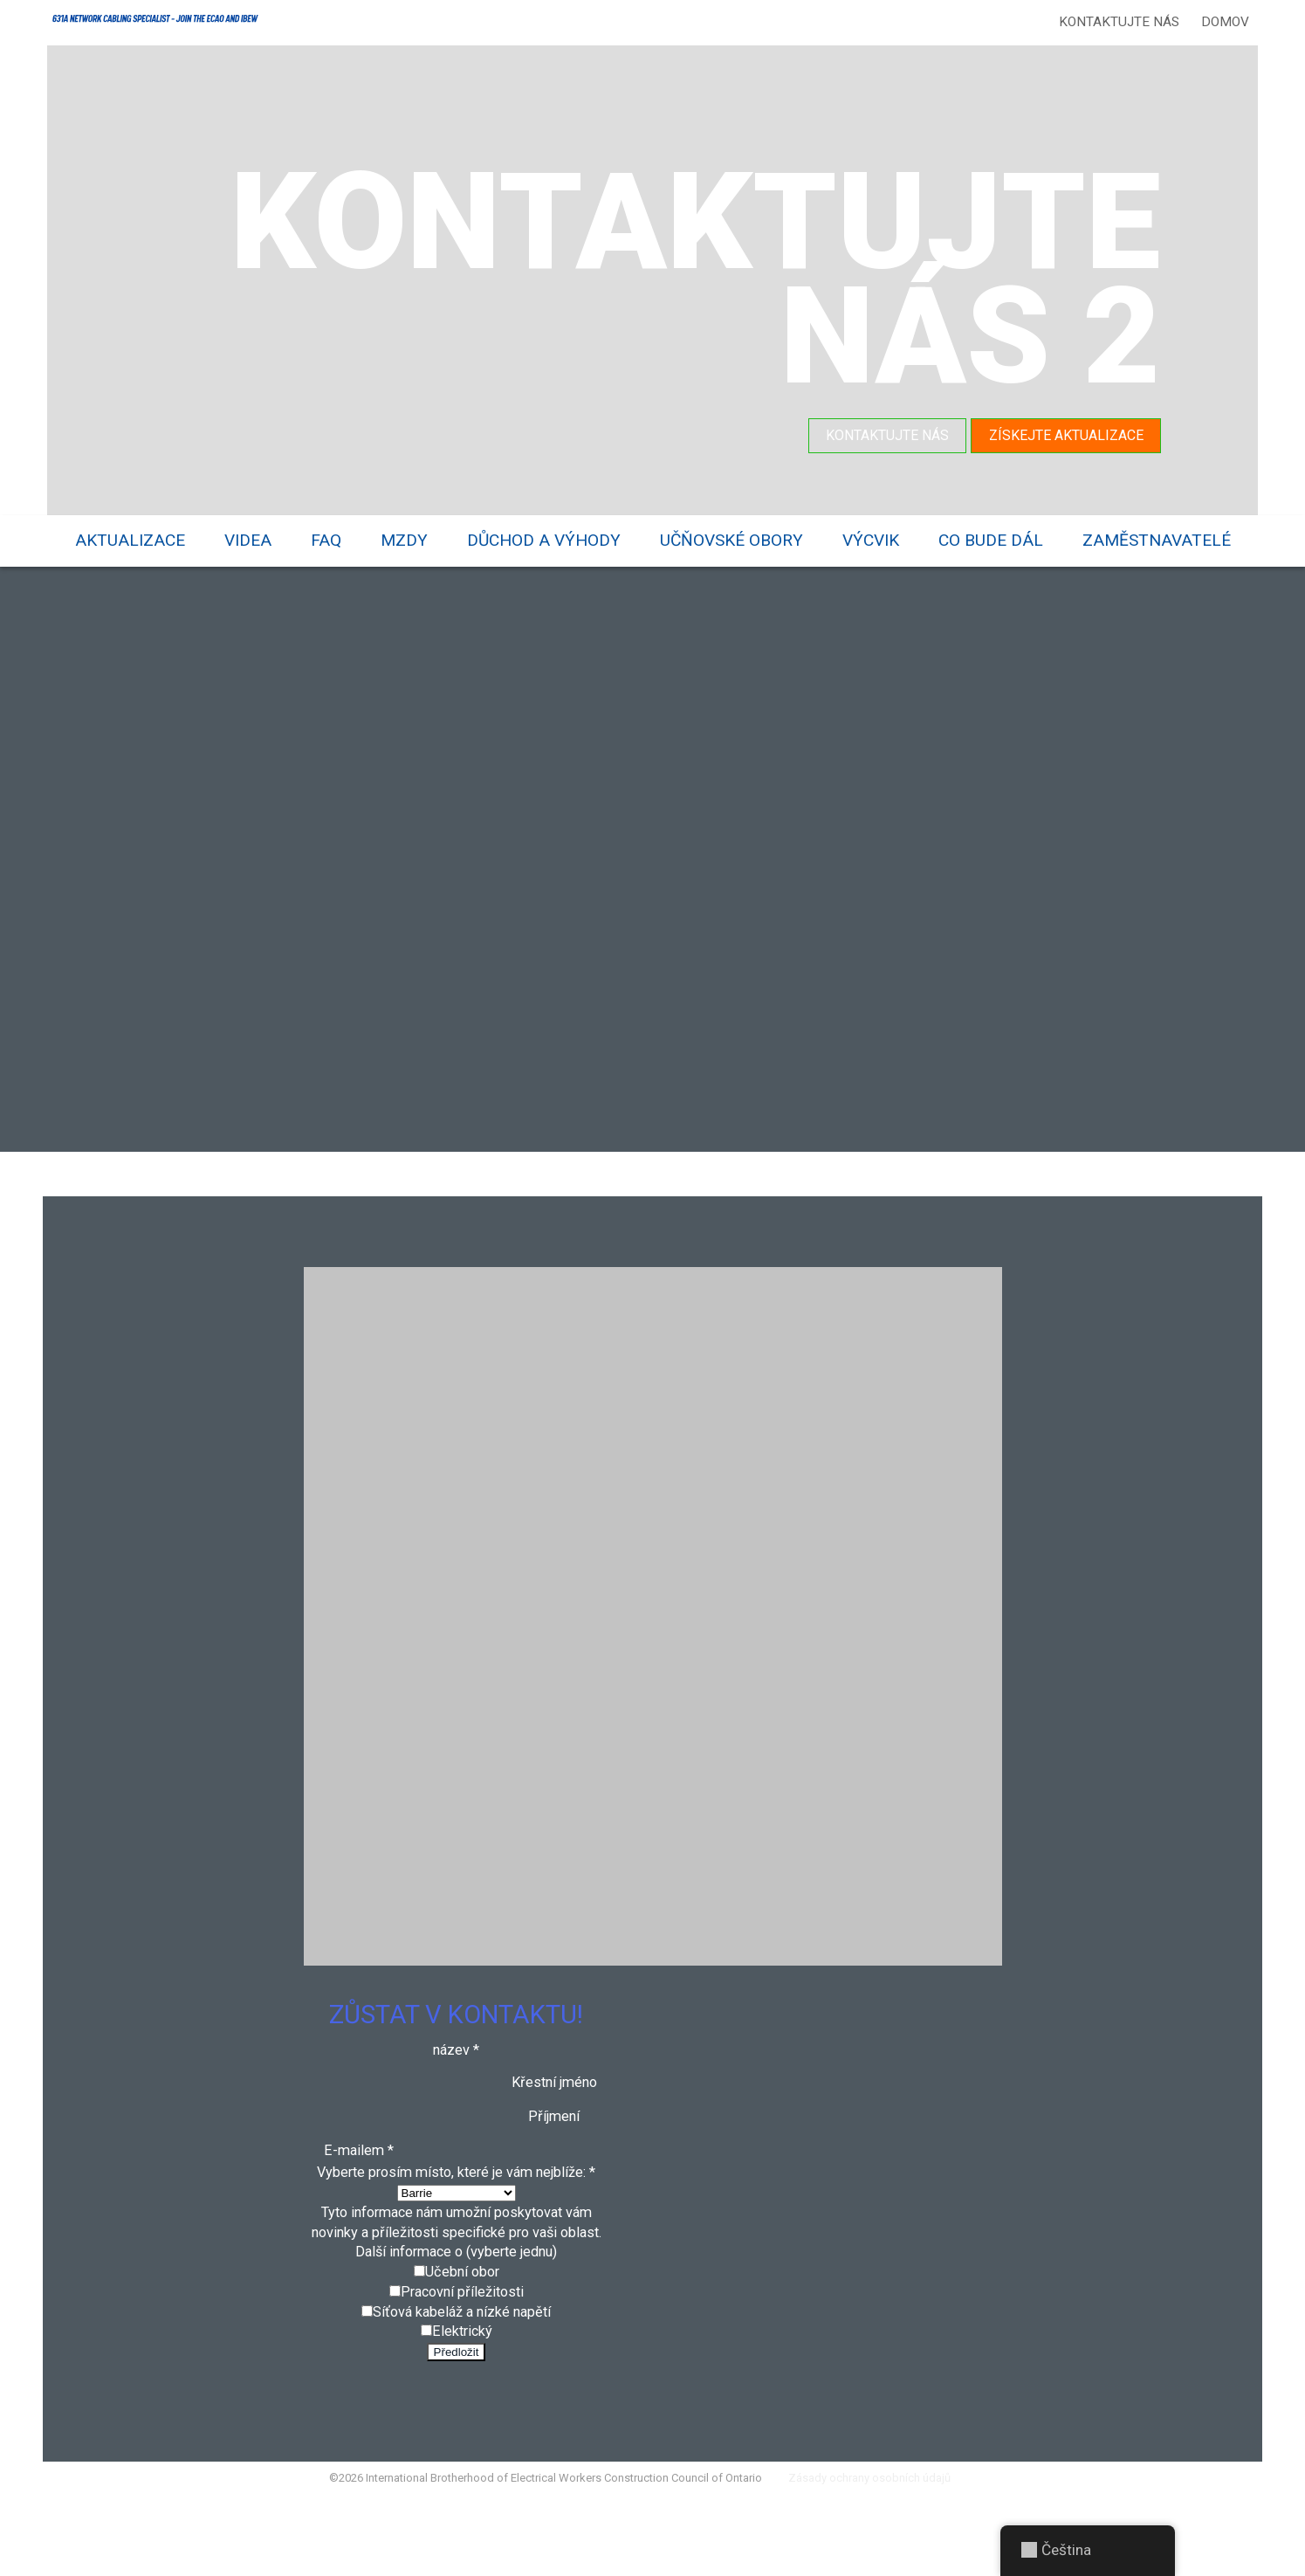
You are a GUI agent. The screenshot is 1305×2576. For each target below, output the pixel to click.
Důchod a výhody (544, 539)
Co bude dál (990, 539)
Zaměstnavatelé (1156, 539)
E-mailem (357, 2186)
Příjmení (555, 2151)
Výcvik (870, 539)
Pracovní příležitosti (461, 2357)
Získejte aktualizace (1063, 434)
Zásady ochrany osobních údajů (884, 2554)
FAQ (326, 539)
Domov (1222, 22)
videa (247, 539)
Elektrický (462, 2400)
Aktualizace (130, 539)
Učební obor (461, 2336)
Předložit (456, 2422)
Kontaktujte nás (1115, 22)
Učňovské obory (731, 539)
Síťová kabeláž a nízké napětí (462, 2378)
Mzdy (404, 539)
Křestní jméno (555, 2116)
